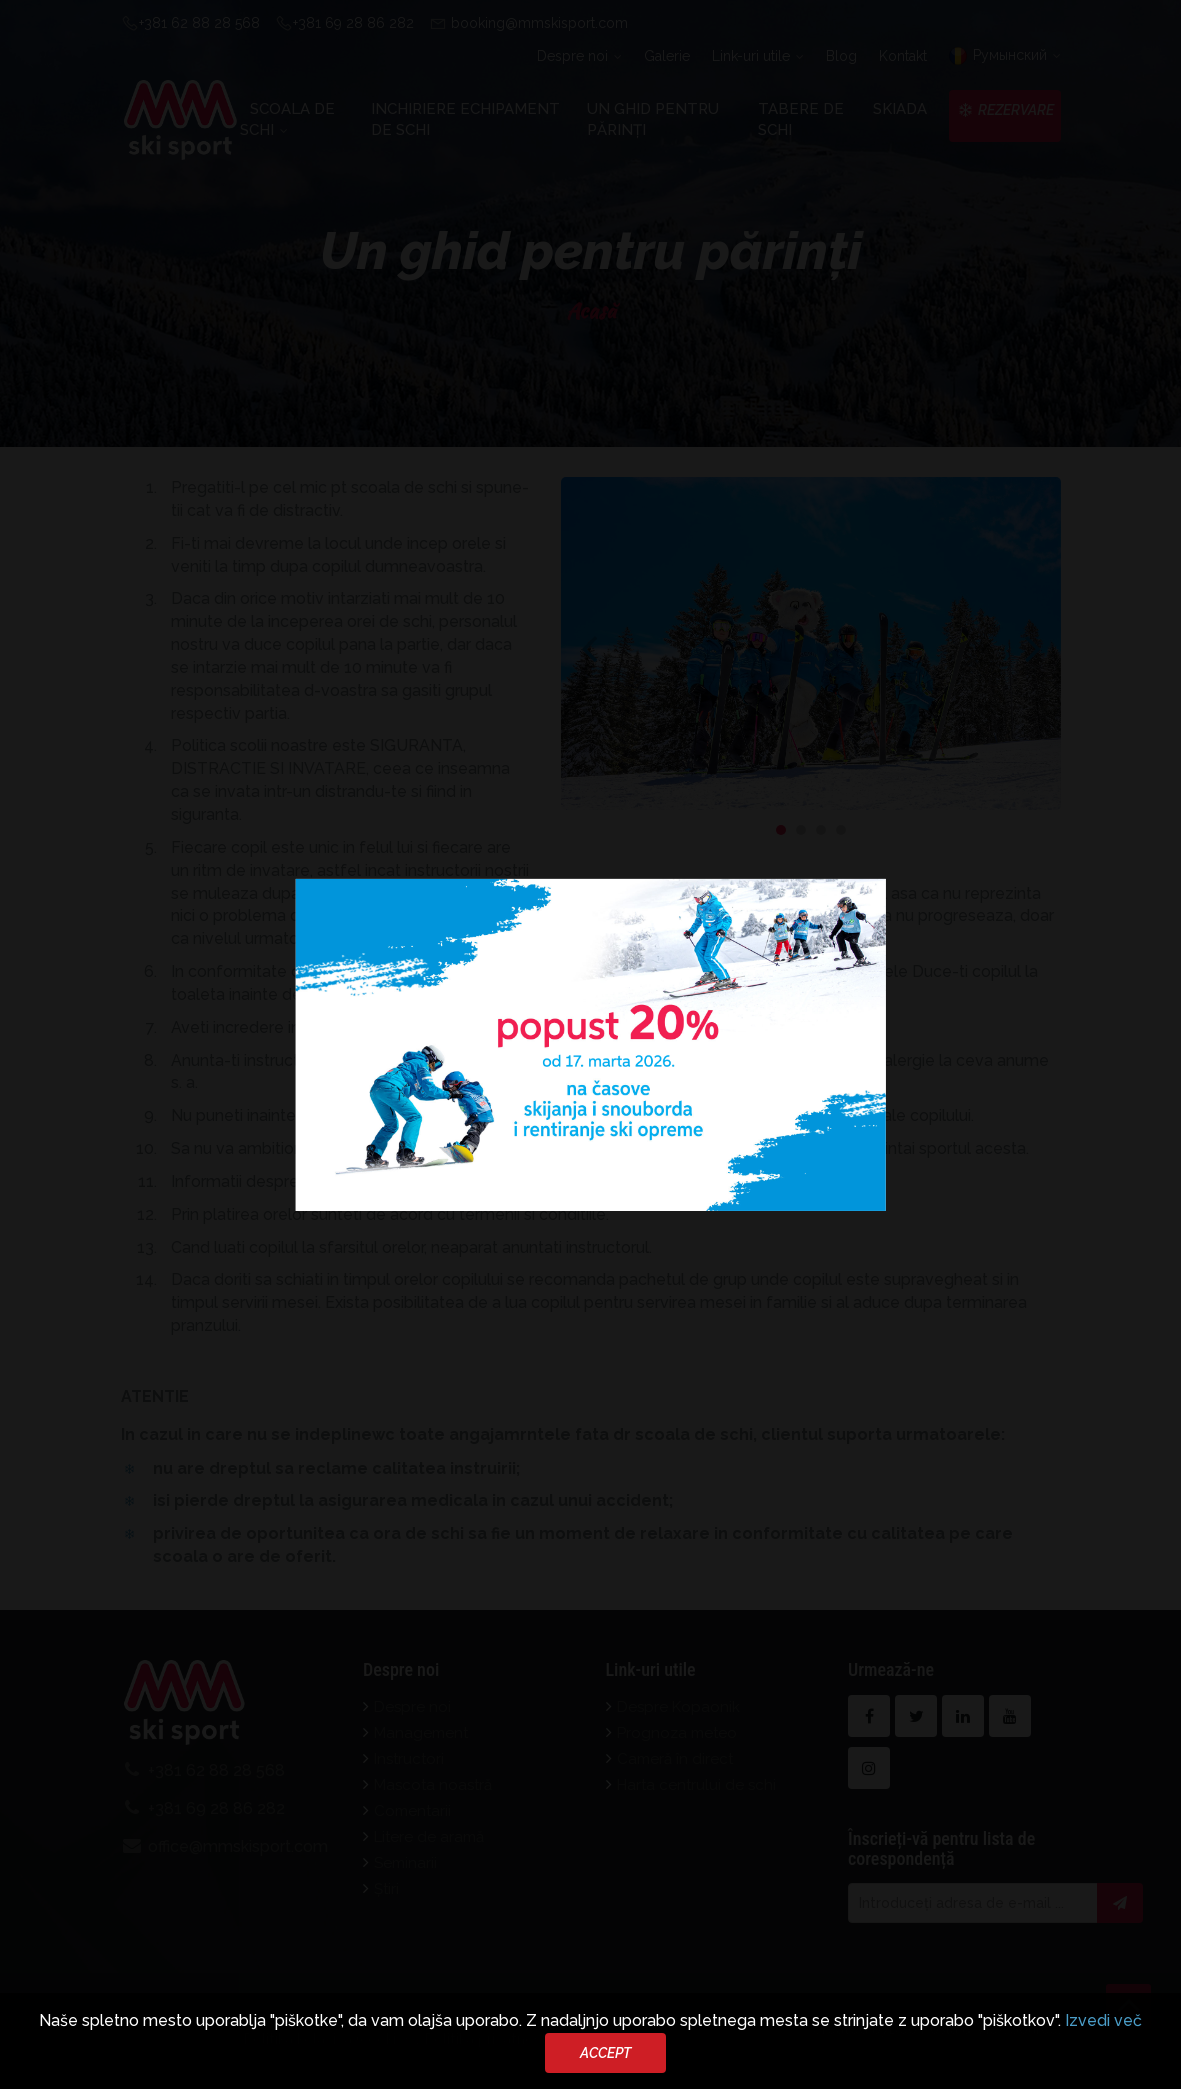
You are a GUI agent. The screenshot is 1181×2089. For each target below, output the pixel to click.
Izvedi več (1103, 2020)
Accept (605, 2053)
